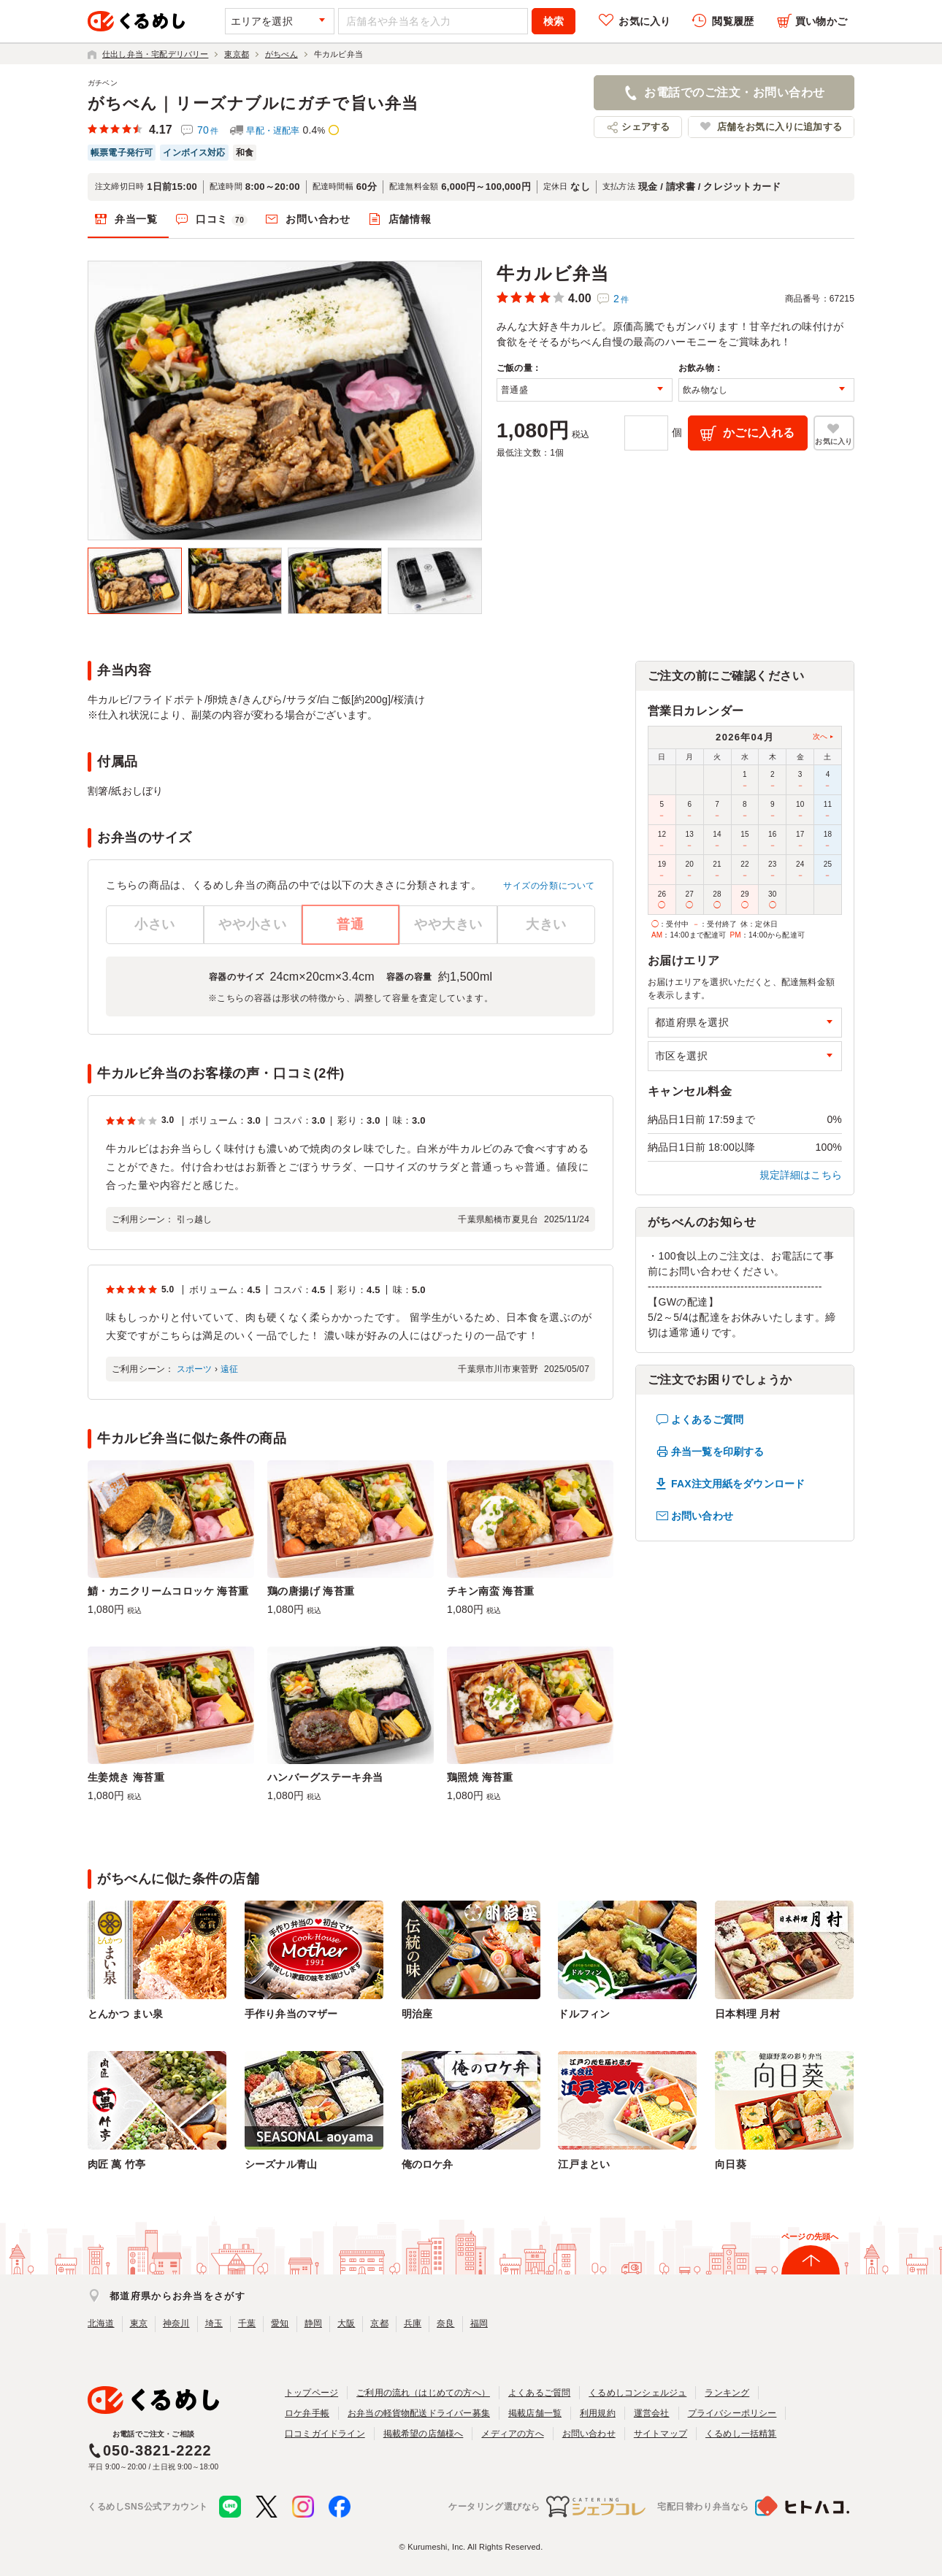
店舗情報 (410, 219)
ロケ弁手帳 (307, 2413)
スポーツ (194, 1369)
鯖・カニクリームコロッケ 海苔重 (168, 1591)
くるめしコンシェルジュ (637, 2393)
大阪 (346, 2323)
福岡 (479, 2323)
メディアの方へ (512, 2434)
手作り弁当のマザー (291, 2014)
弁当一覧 (136, 219)
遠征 (229, 1369)
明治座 (417, 2014)
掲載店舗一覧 (535, 2413)
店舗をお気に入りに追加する (779, 126)
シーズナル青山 (281, 2164)
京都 (379, 2323)
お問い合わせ (318, 219)
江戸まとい (584, 2164)
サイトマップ (660, 2434)
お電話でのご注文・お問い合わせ (734, 92)
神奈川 (176, 2323)
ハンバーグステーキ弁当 (325, 1777)
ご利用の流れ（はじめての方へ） (423, 2393)
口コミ (222, 219)
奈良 (445, 2323)
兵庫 (412, 2323)
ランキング (727, 2393)
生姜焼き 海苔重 (126, 1777)
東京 (139, 2323)
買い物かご (821, 21)
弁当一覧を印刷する (717, 1451)
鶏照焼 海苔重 (480, 1777)
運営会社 (652, 2413)
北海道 (101, 2323)
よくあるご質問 (707, 1419)
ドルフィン (584, 2014)
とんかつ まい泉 (125, 2014)
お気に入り (644, 21)
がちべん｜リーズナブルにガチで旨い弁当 (253, 103)
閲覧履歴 (733, 21)
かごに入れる (759, 432)
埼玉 (214, 2323)
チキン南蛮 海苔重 (491, 1591)
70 (207, 130)
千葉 (247, 2323)
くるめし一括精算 (741, 2434)
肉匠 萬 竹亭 (116, 2164)
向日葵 (730, 2164)
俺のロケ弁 (427, 2164)
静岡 (313, 2323)
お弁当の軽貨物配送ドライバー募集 (419, 2413)
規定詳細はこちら (801, 1175)
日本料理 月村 (747, 2014)
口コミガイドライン (325, 2434)
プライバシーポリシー (732, 2413)
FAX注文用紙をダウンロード (738, 1484)
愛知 (279, 2323)
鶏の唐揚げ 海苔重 (311, 1591)
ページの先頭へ (809, 2236)
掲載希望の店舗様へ (423, 2434)
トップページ (311, 2393)
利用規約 (598, 2413)
